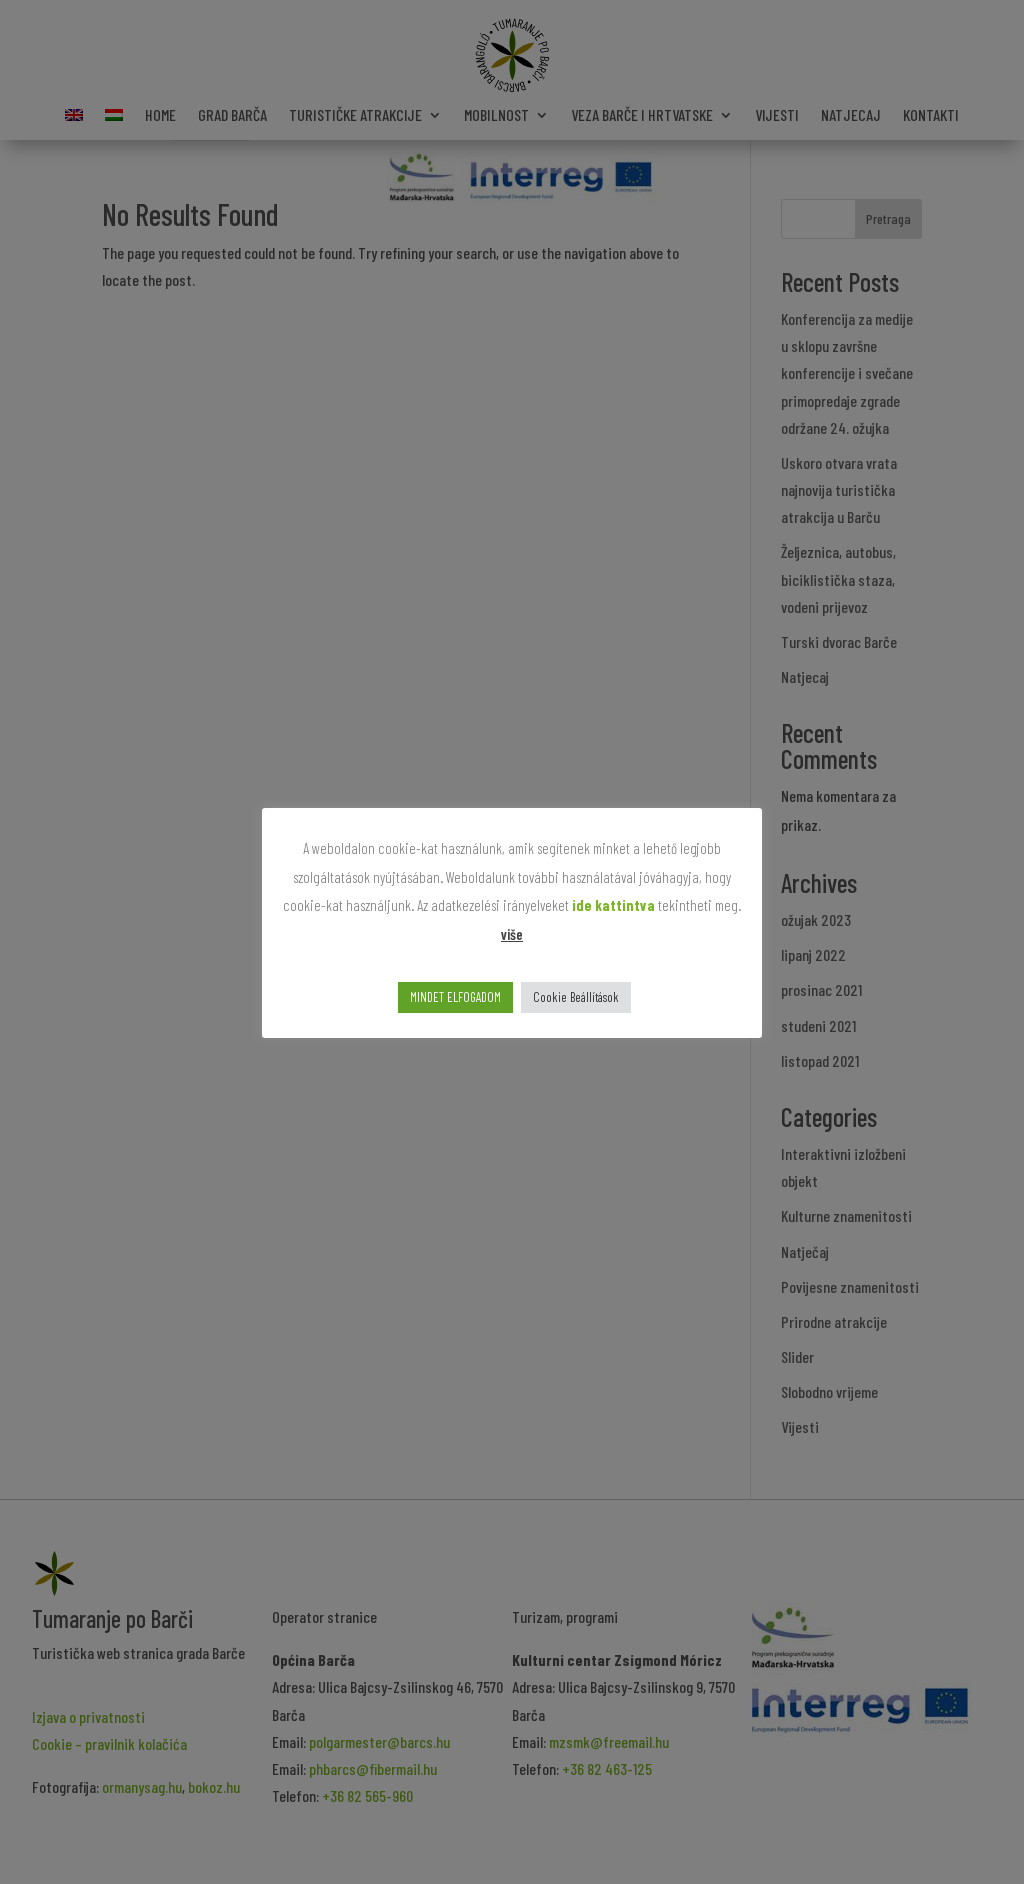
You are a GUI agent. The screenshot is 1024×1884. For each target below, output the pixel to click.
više (512, 934)
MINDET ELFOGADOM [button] (455, 997)
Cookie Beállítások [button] (576, 997)
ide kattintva (613, 905)
